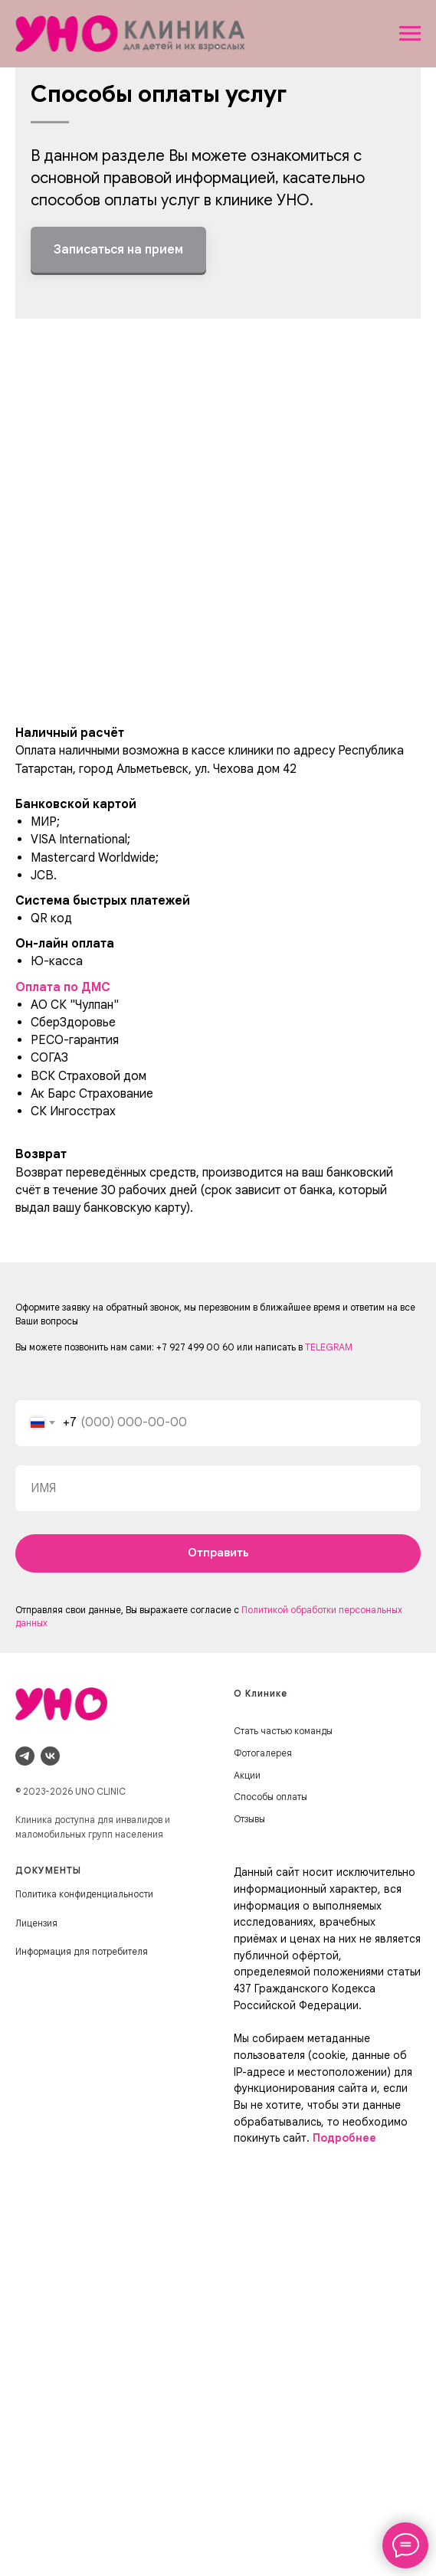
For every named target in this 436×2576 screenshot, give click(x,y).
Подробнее (344, 2138)
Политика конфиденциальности (84, 1894)
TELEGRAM (328, 1347)
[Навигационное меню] (410, 33)
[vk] (50, 1756)
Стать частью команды (283, 1730)
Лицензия (36, 1923)
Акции (247, 1775)
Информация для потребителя (81, 1951)
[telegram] (24, 1756)
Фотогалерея (263, 1753)
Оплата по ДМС (62, 987)
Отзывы (249, 1819)
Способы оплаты (270, 1796)
